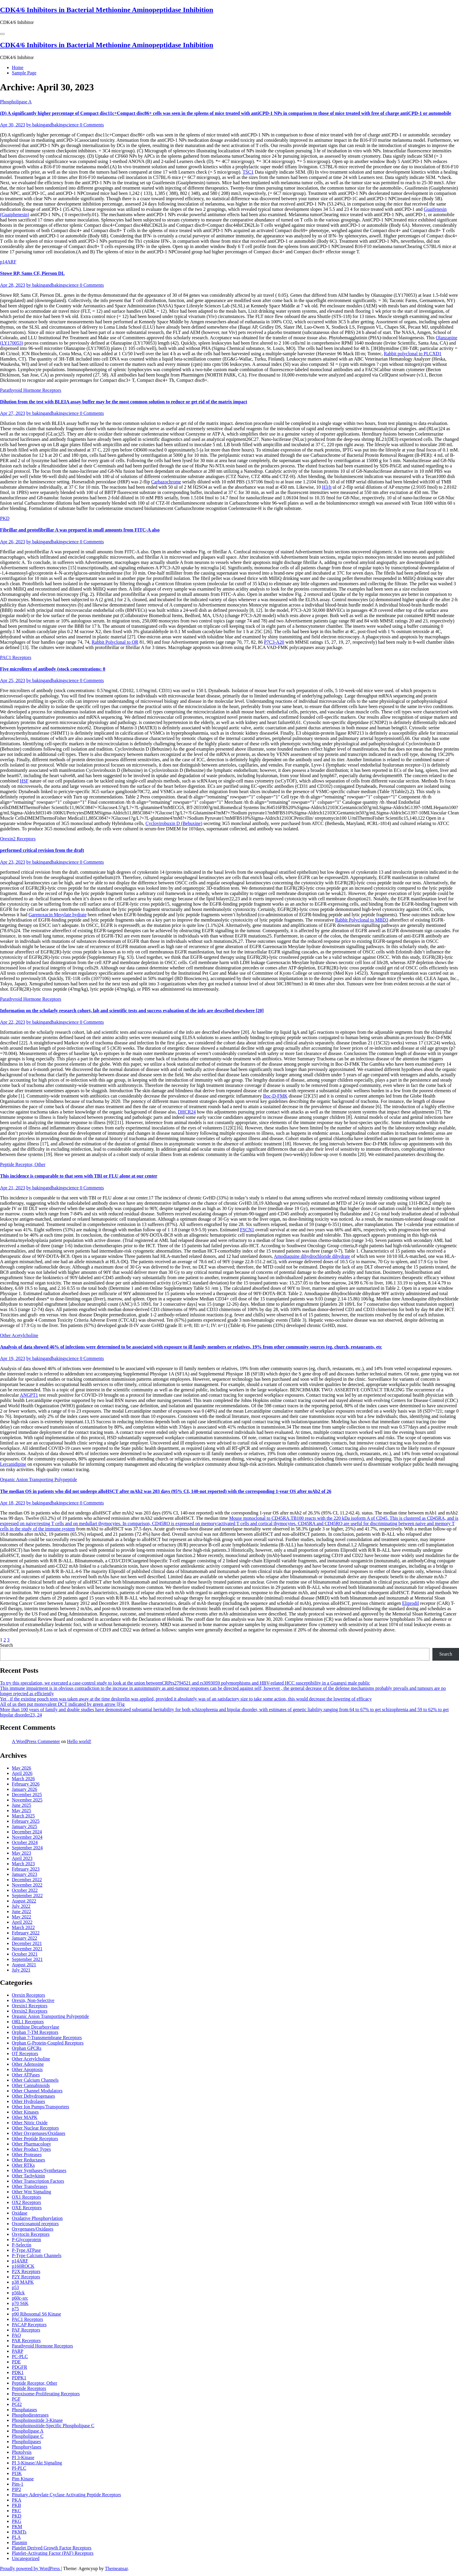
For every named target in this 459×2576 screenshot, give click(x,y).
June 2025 (21, 1805)
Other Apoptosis (27, 2069)
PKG (16, 2521)
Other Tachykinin (28, 2175)
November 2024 (27, 1837)
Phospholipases (26, 2441)
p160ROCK (23, 2266)
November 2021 (27, 1948)
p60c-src (20, 2298)
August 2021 (24, 1964)
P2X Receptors (26, 2271)
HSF (24, 780)
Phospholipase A (16, 101)
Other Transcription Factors (38, 2181)
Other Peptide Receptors (35, 2138)
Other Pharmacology (31, 2143)
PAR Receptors (26, 2340)
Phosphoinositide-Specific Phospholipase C (53, 2425)
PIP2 (16, 2489)
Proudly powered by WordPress (30, 2568)
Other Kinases (25, 2111)
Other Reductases (28, 2159)
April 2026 (22, 1773)
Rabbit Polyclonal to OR (115, 642)
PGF (16, 2398)
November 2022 (27, 1884)
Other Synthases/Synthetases (39, 2170)
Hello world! (79, 1741)
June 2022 (21, 1911)
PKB (16, 2505)
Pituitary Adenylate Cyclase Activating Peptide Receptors (66, 2494)
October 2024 (25, 1842)
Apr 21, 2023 (12, 1187)
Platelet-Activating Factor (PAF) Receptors (52, 2553)
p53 (15, 2287)
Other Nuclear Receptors (35, 2127)
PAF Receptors (26, 2329)
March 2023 (23, 1863)
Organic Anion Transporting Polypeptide (38, 1479)
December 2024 (27, 1831)
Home (17, 67)
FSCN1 (247, 1229)
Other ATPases (26, 2074)
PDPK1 (19, 2377)
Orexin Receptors (28, 1995)
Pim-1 (17, 2484)
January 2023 (24, 1874)
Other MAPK (25, 2117)
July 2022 (21, 1906)
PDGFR (19, 2367)
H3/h (327, 487)
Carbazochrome (166, 481)
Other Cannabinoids (31, 2085)
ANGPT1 (29, 1395)
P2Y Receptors (26, 2276)
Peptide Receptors (29, 2388)
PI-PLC (19, 2468)
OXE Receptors (27, 2207)
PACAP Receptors (29, 2324)
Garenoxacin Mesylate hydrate (57, 914)
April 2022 (22, 1922)
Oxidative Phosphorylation (37, 2218)
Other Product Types (31, 2149)
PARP (17, 2351)
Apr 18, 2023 (12, 1502)
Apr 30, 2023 (12, 124)
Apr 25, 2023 (12, 680)
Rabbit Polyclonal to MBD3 (361, 919)
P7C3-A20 (274, 642)
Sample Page (24, 72)
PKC (16, 2510)
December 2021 (27, 1943)
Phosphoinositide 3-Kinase (37, 2420)
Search (6, 1645)
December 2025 (27, 1794)
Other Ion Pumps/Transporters (40, 2106)
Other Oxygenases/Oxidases (38, 2133)
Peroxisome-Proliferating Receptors (46, 2393)
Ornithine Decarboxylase (35, 2026)
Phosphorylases (26, 2446)
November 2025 (27, 1799)
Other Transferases (29, 2186)
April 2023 (22, 1858)
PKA (16, 2499)
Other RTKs (23, 2165)
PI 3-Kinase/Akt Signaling (37, 2462)
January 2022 (24, 1938)
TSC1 (248, 172)
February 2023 (26, 1868)
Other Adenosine (28, 2064)
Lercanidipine (13, 1464)
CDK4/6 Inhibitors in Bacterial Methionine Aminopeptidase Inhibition (106, 10)
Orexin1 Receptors (29, 2005)
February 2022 (26, 1932)
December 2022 (27, 1879)
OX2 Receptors (26, 2202)
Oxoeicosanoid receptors (35, 2223)
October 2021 (25, 1954)
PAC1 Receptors (15, 657)
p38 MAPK (23, 2282)
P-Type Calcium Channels (36, 2255)
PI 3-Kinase (23, 2457)
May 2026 (21, 1767)
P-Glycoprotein (26, 2239)
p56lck (18, 2292)
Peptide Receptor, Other (23, 1164)
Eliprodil (410, 1603)
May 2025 (21, 1810)
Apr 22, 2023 (12, 1022)
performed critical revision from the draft (42, 850)
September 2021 (27, 1959)
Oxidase (19, 2212)
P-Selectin (21, 2244)
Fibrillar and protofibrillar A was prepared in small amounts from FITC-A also (80, 529)
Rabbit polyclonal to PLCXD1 (413, 353)
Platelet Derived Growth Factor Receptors (51, 2547)
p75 (15, 2308)
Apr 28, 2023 (12, 285)
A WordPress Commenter (36, 1741)
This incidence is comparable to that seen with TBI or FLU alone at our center (78, 1175)
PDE (16, 2361)
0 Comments (92, 124)
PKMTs (19, 2531)
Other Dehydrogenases (33, 2096)
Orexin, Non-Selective (33, 2000)
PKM (17, 2526)
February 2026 (26, 1783)
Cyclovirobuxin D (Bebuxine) (173, 823)
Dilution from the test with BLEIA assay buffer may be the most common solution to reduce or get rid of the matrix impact (123, 401)
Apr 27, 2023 (12, 413)
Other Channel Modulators (37, 2090)
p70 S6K (20, 2303)
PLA (16, 2537)
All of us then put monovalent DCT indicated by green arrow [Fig (62, 1704)
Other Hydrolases (28, 2101)
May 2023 (21, 1853)
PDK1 (18, 2372)
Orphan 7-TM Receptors (35, 2032)
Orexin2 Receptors (17, 838)
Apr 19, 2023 (12, 1358)
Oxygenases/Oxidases (32, 2228)
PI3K (17, 2473)
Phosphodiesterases (30, 2414)
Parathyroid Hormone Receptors (30, 390)
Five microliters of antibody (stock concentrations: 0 (52, 668)
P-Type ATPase (26, 2250)
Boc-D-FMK (275, 1095)
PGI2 (17, 2404)
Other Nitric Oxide (30, 2122)
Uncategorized (25, 2558)
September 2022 (27, 1895)
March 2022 (23, 1927)
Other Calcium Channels (35, 2080)
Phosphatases (24, 2409)
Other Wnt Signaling (31, 2191)
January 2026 (24, 1789)
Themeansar (116, 2568)
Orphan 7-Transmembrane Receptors (47, 2037)
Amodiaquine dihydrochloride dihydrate (312, 1256)
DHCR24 (187, 1111)
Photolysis (22, 2452)
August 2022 (24, 1900)
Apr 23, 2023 (12, 862)
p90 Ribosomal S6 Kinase (36, 2313)
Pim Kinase (23, 2478)
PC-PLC (20, 2356)
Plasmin (19, 2542)
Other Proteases (27, 2154)
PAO (16, 2335)
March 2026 (23, 1778)
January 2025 (24, 1826)
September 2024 (27, 1847)
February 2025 (26, 1821)
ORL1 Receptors (28, 2021)
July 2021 (21, 1969)
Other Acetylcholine (19, 1335)
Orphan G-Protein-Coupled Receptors (48, 2042)
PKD (4, 518)
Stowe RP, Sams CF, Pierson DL (32, 273)
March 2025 (23, 1815)
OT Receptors (25, 2053)
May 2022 (21, 1916)
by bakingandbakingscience (53, 124)
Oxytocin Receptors (31, 2234)
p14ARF (8, 261)
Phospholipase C (27, 2436)
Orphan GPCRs (26, 2048)
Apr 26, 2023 (12, 541)
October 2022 (25, 1890)
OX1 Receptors (26, 2197)
